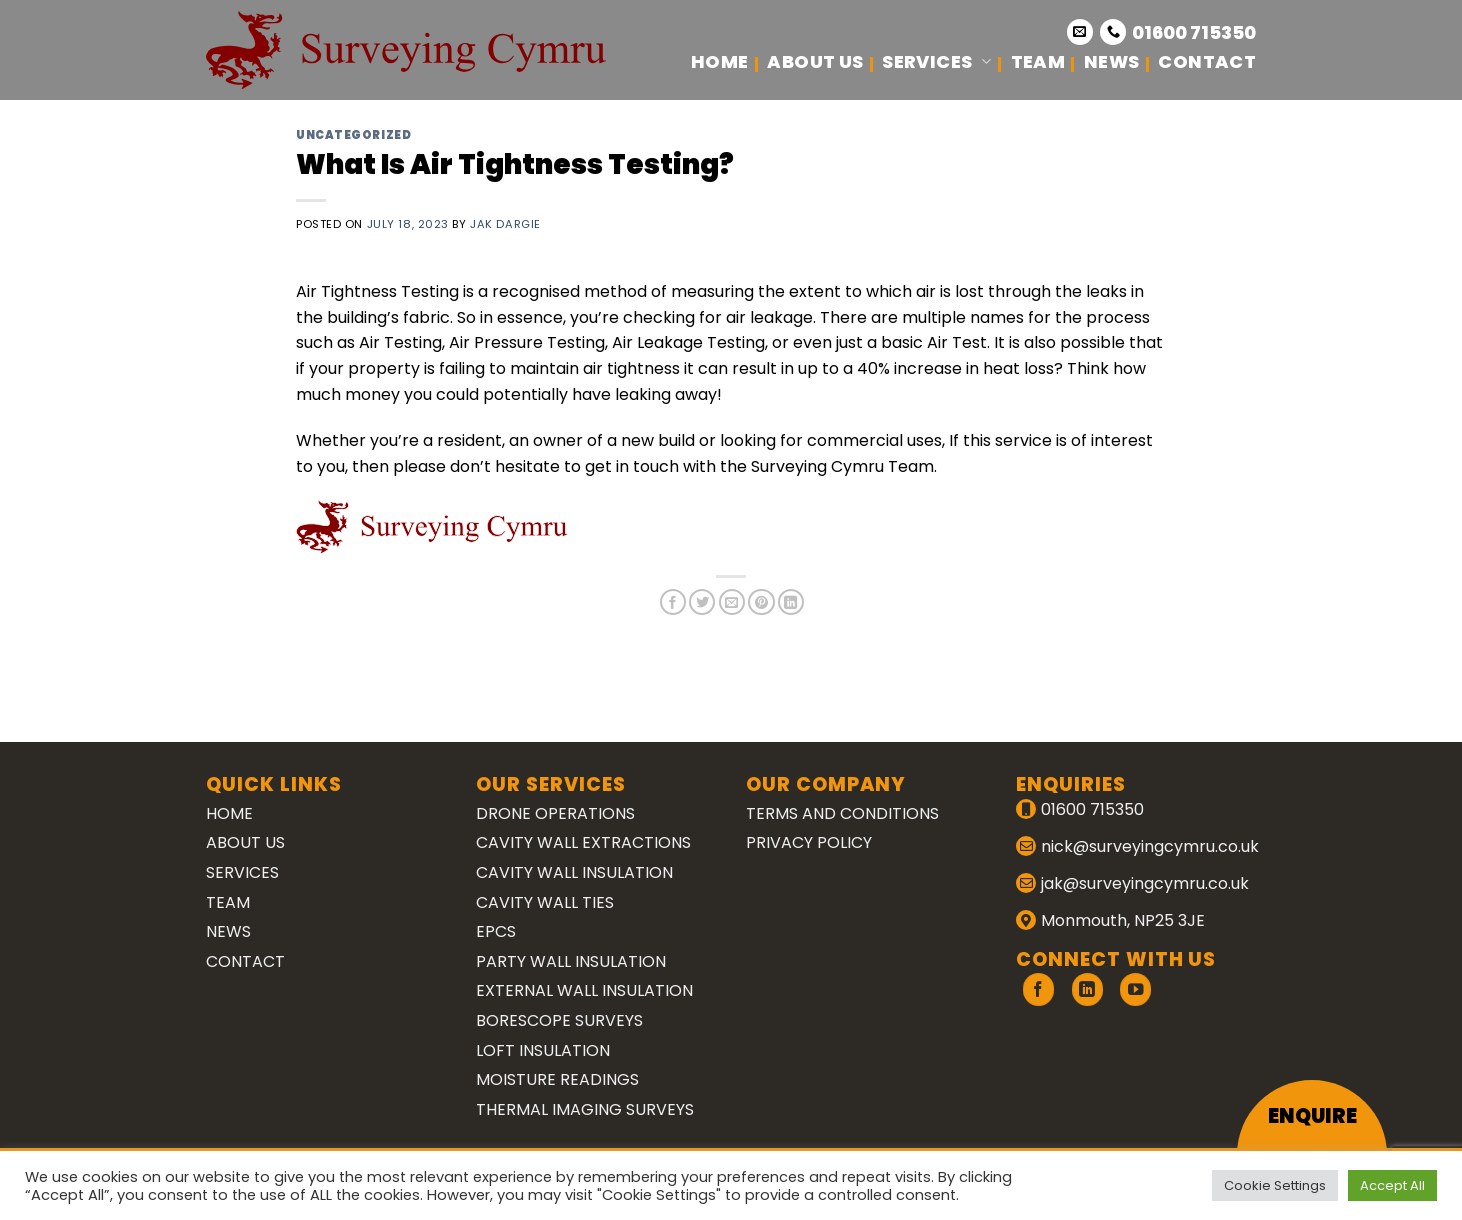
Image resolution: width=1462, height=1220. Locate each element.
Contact (1207, 61)
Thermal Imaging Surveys (585, 1109)
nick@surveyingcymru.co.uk (1150, 846)
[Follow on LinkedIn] (1087, 989)
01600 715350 (1194, 32)
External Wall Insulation (584, 990)
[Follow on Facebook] (1038, 989)
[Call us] (1113, 32)
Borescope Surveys (559, 1020)
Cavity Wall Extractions (583, 842)
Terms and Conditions (842, 813)
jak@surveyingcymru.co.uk (1145, 883)
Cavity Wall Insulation (574, 872)
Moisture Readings (557, 1079)
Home (719, 61)
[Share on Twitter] (702, 602)
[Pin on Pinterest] (761, 602)
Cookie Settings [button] (1275, 1185)
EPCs (496, 931)
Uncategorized (353, 135)
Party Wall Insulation (571, 961)
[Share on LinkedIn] (791, 602)
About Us (815, 61)
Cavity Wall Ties (545, 902)
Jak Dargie (505, 224)
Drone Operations (555, 813)
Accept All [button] (1392, 1185)
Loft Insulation (543, 1050)
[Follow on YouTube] (1135, 989)
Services (936, 61)
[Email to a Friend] (732, 602)
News (1111, 61)
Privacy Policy (809, 842)
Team (1038, 61)
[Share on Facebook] (673, 602)
